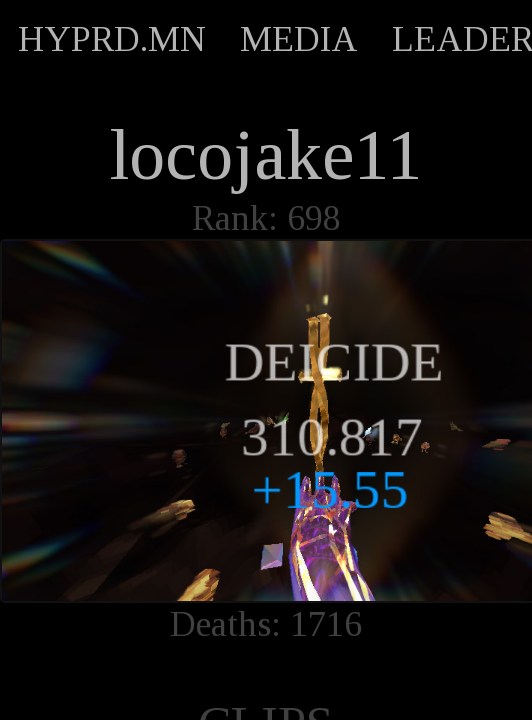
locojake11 (266, 155)
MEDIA (299, 39)
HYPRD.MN (112, 39)
